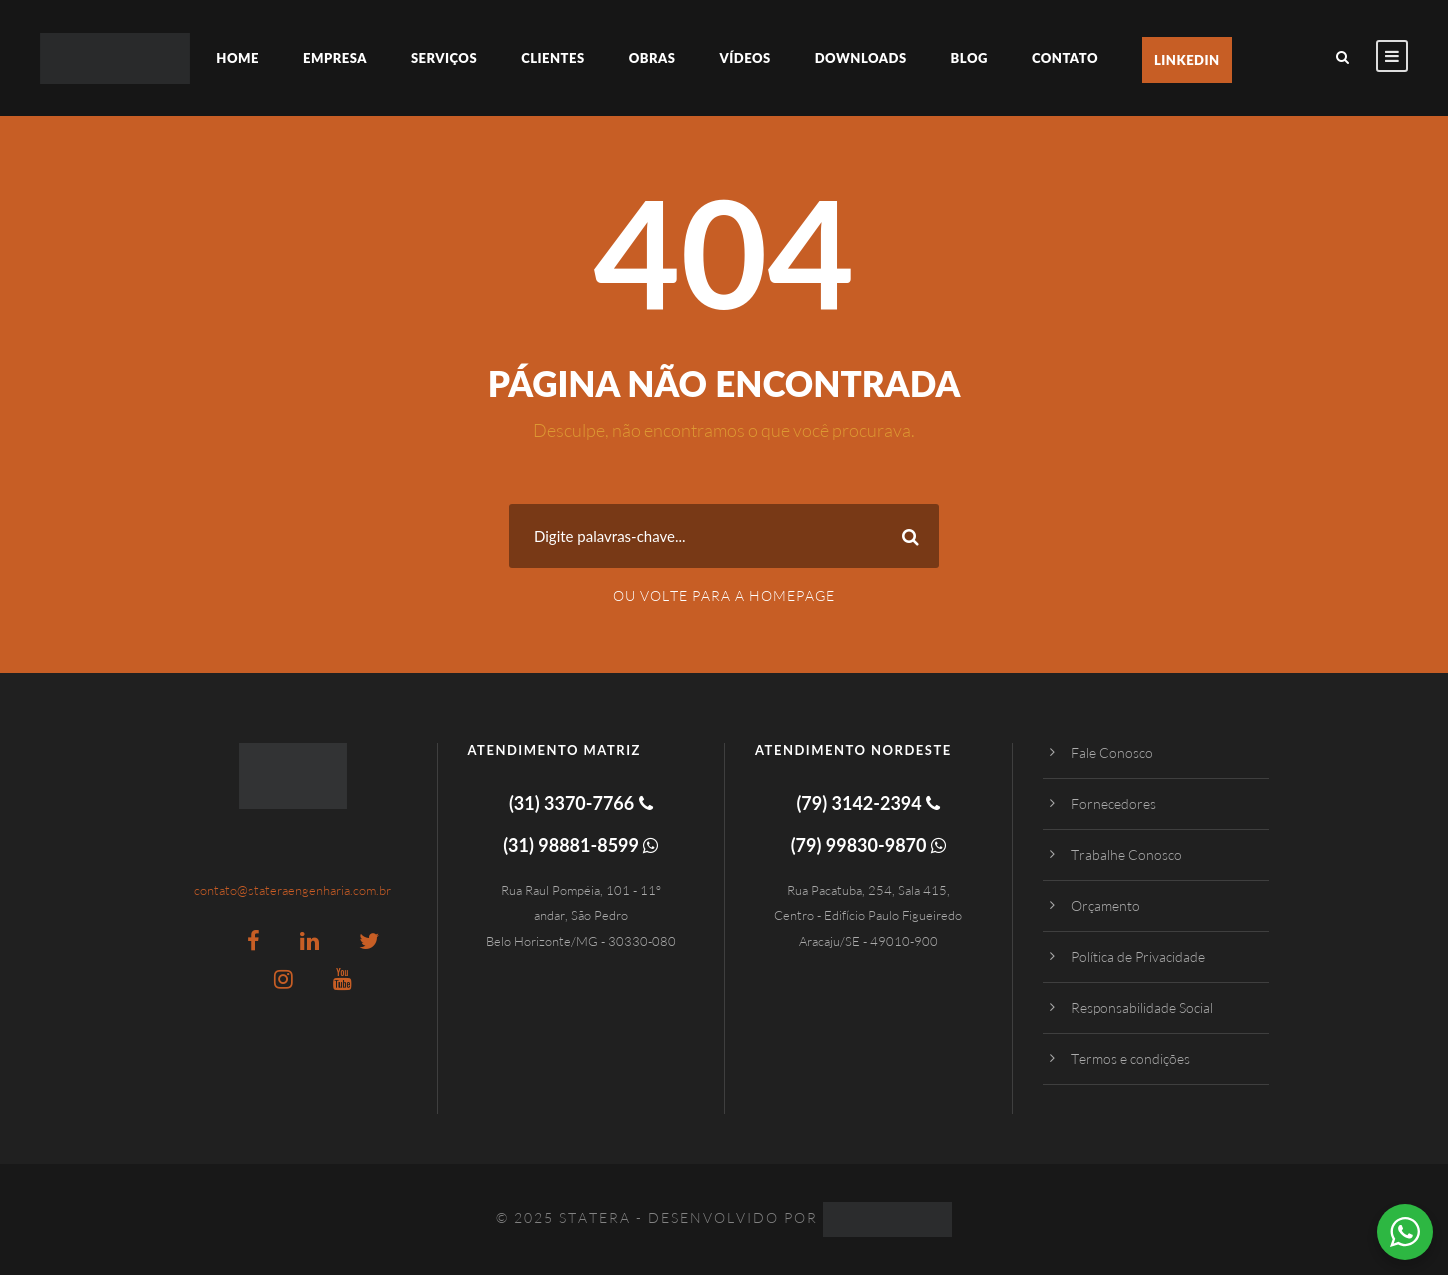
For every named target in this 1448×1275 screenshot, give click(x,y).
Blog (969, 58)
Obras (652, 58)
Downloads (861, 58)
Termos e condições (1130, 1058)
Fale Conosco (1112, 752)
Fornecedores (1113, 803)
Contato (1065, 58)
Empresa (335, 58)
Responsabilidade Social (1142, 1007)
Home (237, 58)
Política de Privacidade (1138, 956)
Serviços (444, 58)
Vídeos (744, 58)
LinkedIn (1187, 60)
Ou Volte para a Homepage (724, 595)
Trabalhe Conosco (1126, 854)
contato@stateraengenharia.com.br (292, 890)
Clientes (553, 58)
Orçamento (1105, 905)
